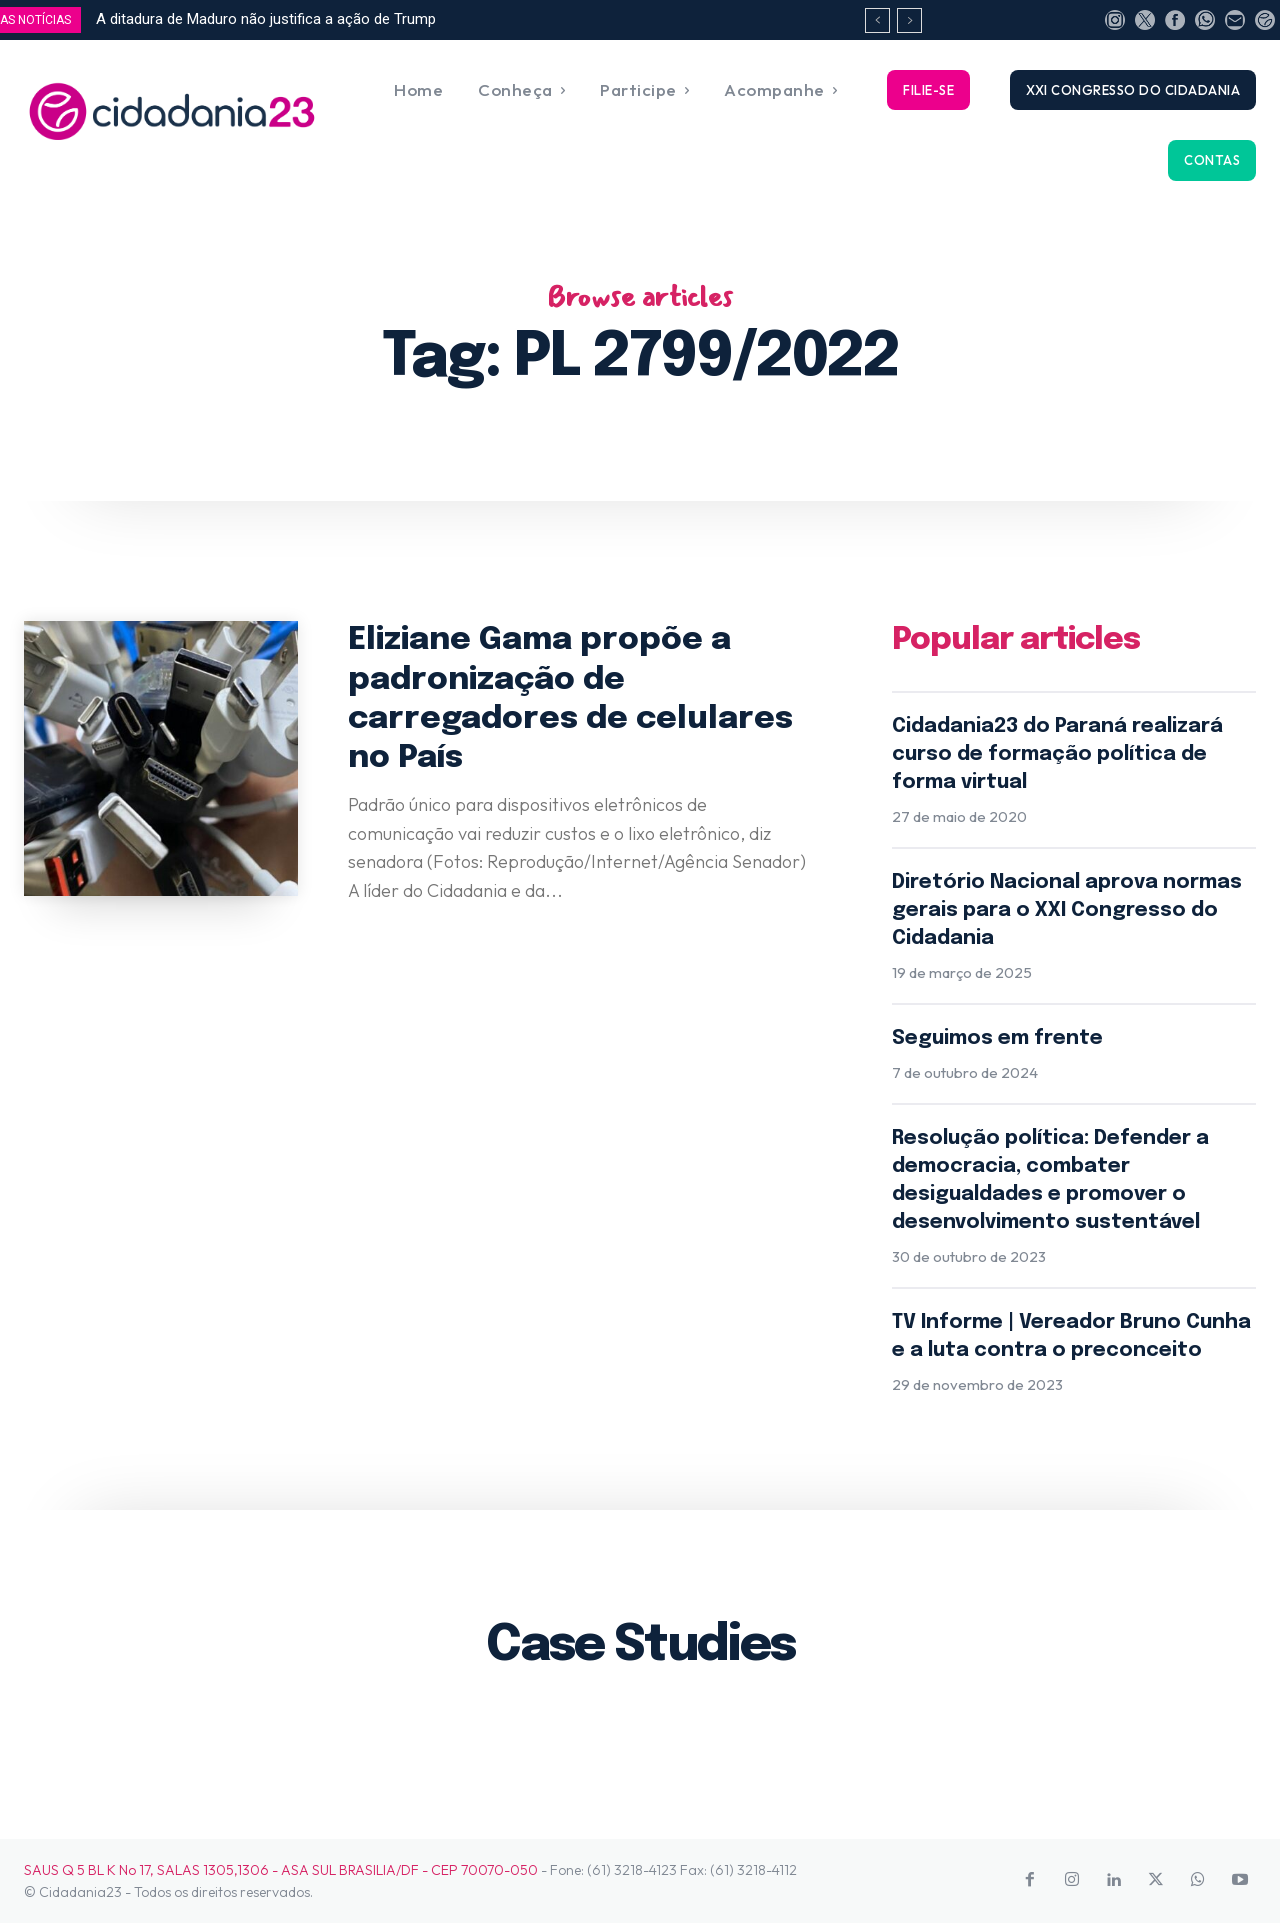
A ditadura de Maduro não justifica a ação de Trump (266, 19)
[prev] (877, 20)
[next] (909, 20)
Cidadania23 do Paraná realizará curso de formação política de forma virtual (1057, 754)
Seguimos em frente (997, 1038)
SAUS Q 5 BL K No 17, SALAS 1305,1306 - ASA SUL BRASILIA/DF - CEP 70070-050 (281, 1870)
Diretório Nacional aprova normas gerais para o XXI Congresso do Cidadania (1067, 910)
